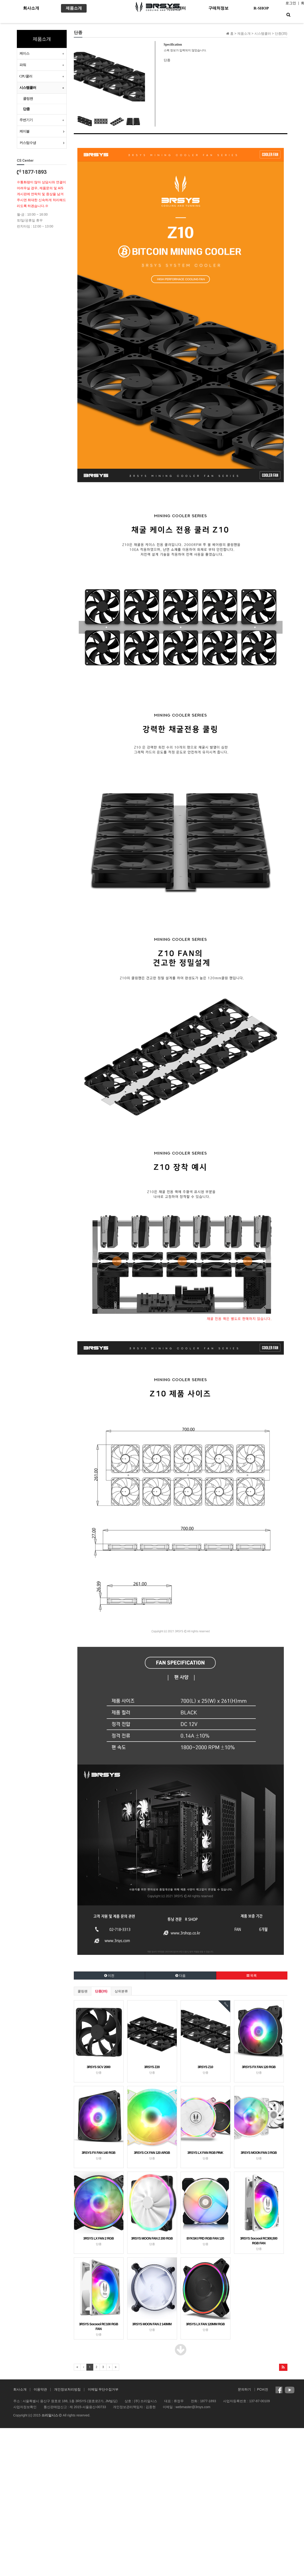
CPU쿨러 (25, 76)
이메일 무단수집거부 (103, 2389)
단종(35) (101, 1991)
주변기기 (26, 120)
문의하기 (244, 2389)
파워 (22, 65)
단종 (26, 109)
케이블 (24, 131)
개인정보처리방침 (67, 2389)
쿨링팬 (83, 1991)
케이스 (24, 53)
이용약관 (40, 2389)
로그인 (290, 3)
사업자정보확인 (25, 2407)
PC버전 (262, 2389)
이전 (109, 1975)
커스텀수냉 (27, 143)
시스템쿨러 (27, 88)
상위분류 (121, 1991)
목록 (252, 1975)
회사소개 (20, 2389)
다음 (180, 1975)
